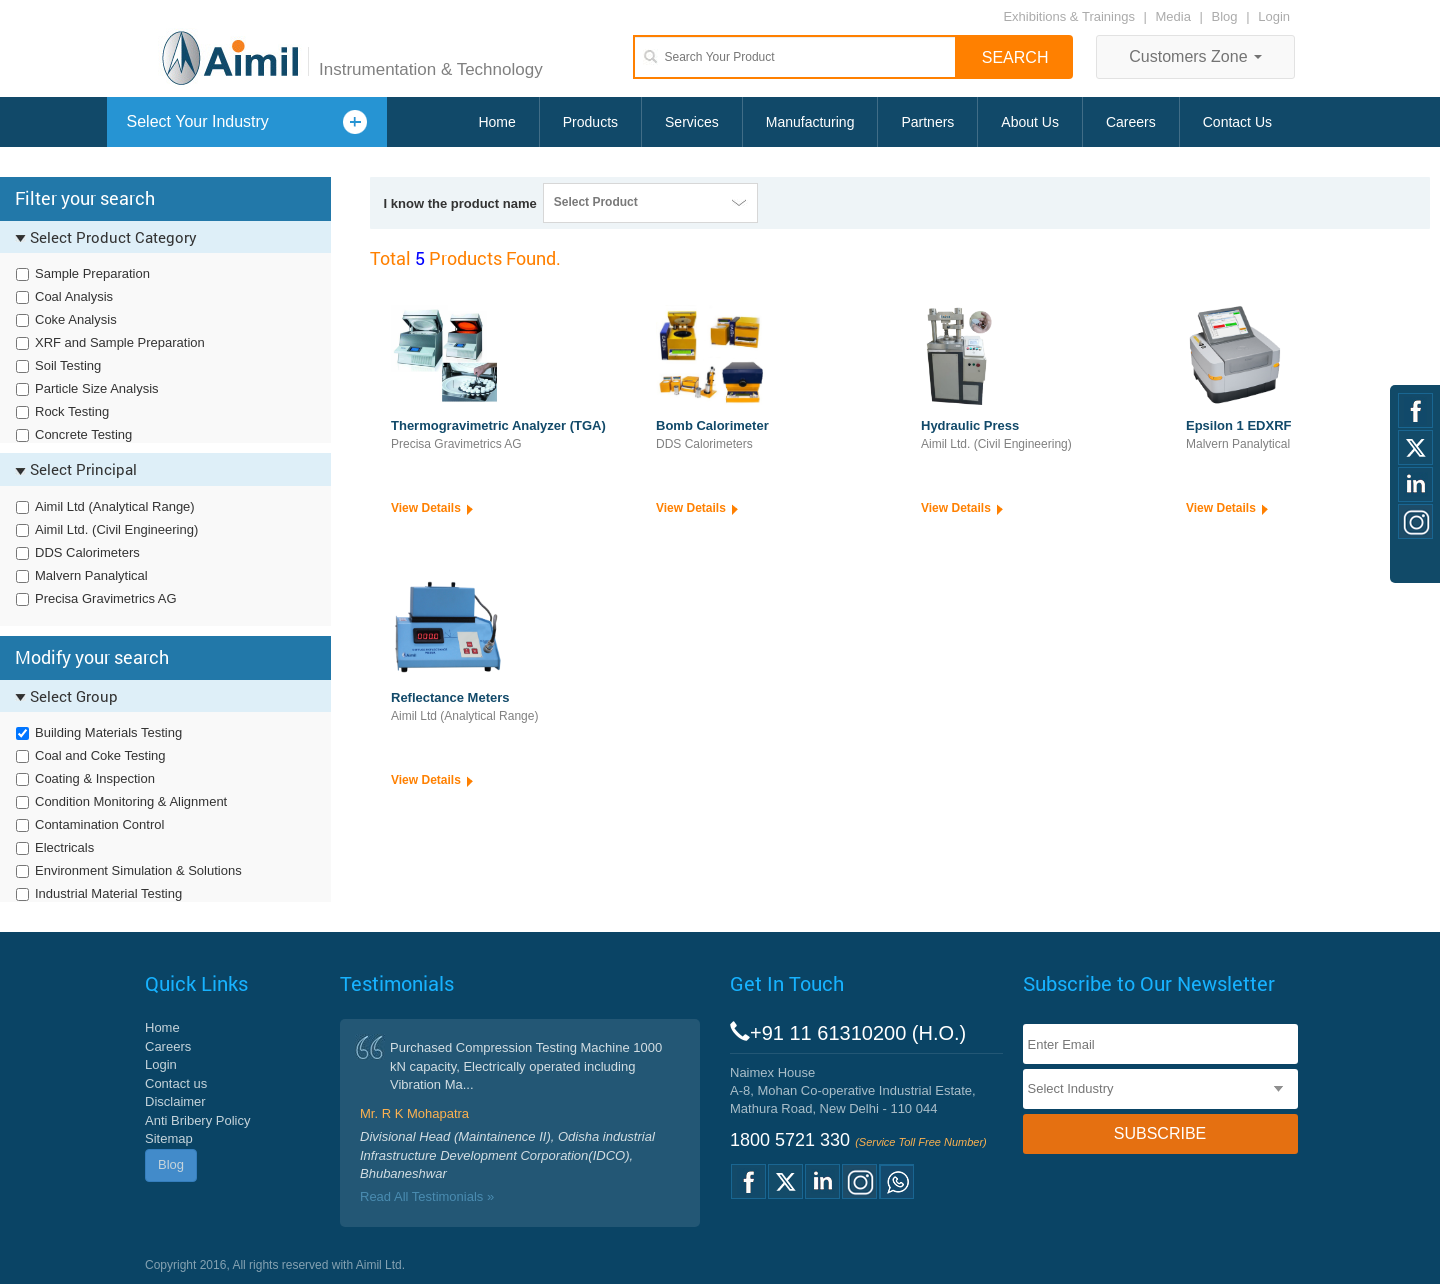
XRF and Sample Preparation (120, 342)
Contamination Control (99, 824)
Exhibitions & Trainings (1069, 16)
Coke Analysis (76, 319)
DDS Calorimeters (87, 552)
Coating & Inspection (95, 778)
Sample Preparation (92, 273)
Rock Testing (72, 411)
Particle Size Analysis (97, 388)
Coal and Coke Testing (100, 755)
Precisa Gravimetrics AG (106, 598)
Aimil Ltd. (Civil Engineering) (116, 529)
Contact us (176, 1083)
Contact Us (1237, 122)
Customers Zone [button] (1195, 56)
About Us (1030, 122)
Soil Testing (68, 365)
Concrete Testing (83, 434)
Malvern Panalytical (91, 575)
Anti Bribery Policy (197, 1120)
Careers (1131, 122)
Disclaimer (175, 1101)
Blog (1225, 16)
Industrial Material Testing (108, 893)
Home (496, 122)
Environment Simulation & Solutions (138, 870)
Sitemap (169, 1138)
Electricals (64, 847)
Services (692, 122)
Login (1274, 16)
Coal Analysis (74, 296)
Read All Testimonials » (427, 1196)
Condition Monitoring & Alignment (131, 801)
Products (590, 122)
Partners (927, 122)
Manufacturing (810, 122)
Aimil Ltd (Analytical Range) (115, 506)
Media (1175, 16)
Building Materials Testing (108, 732)
